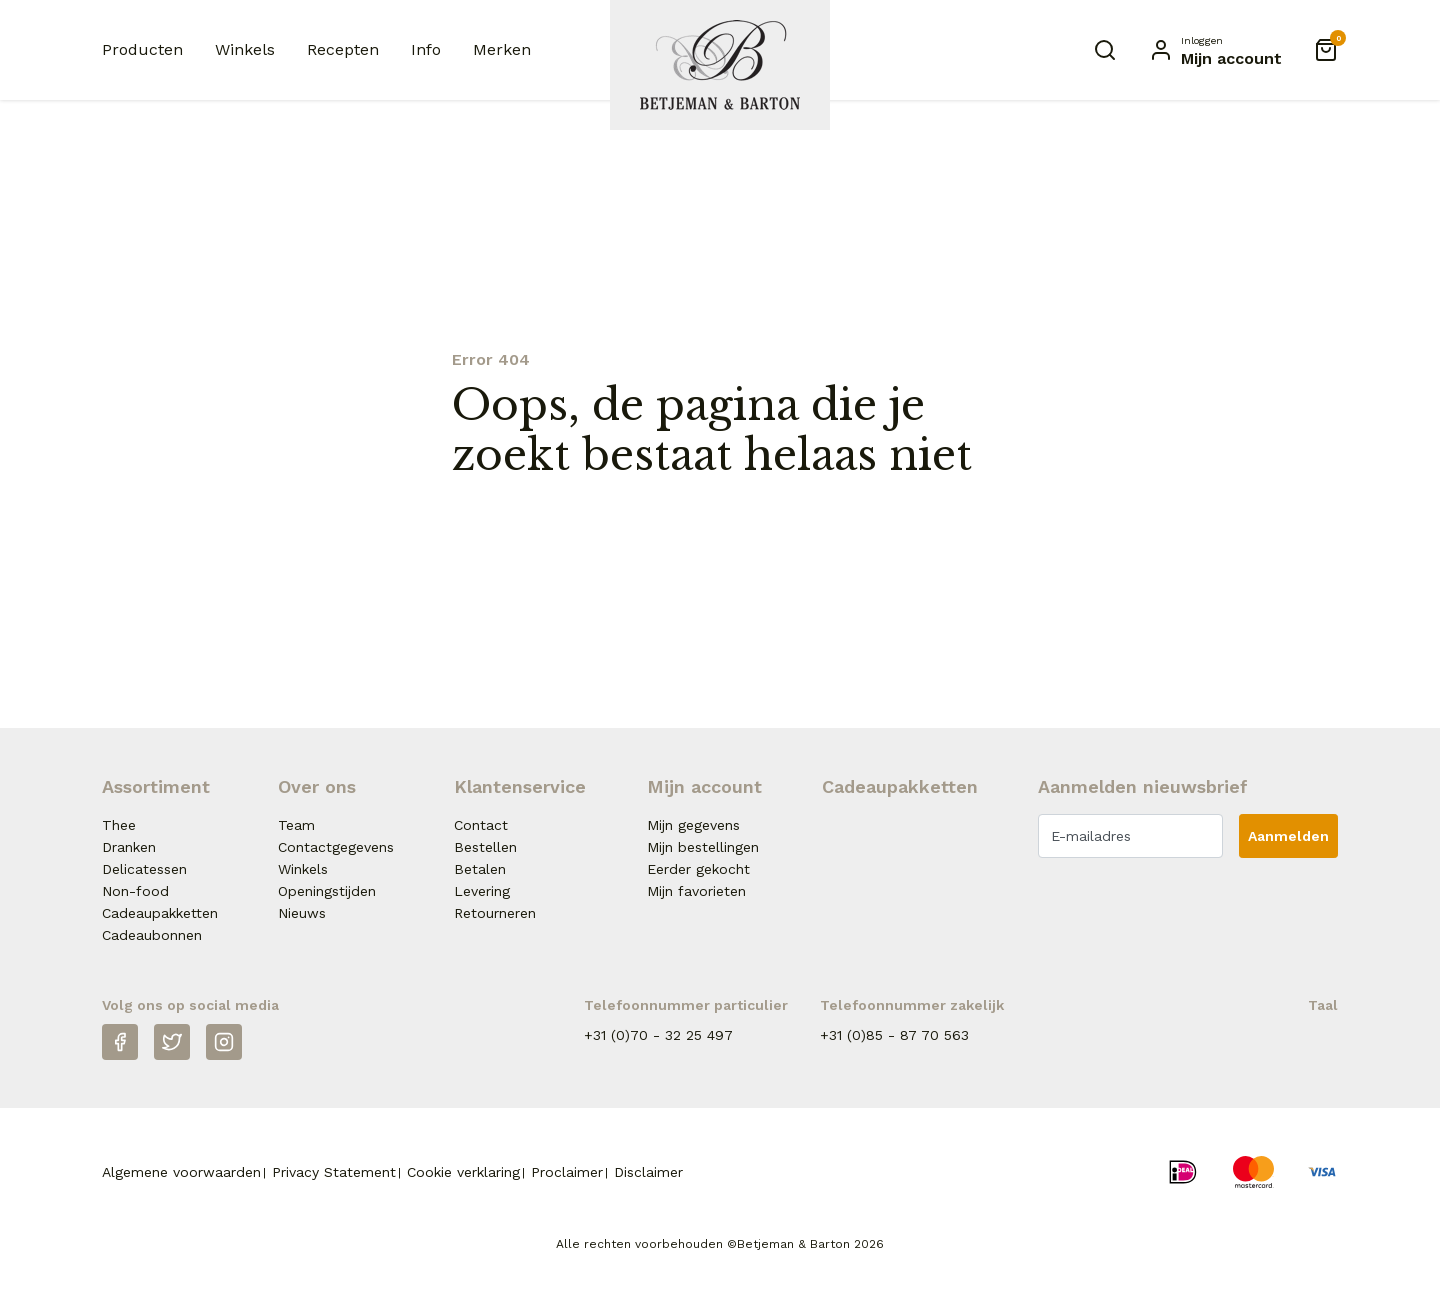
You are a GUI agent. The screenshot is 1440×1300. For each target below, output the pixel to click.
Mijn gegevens (693, 825)
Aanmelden (1288, 836)
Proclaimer (567, 1172)
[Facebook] (120, 1042)
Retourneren (495, 913)
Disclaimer (648, 1172)
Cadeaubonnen (152, 935)
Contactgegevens (336, 847)
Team (296, 825)
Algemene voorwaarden (181, 1172)
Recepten (343, 49)
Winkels (245, 49)
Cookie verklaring (463, 1172)
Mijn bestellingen (703, 847)
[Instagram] (224, 1042)
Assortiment (156, 786)
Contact (481, 825)
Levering (482, 891)
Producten (142, 49)
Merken (502, 49)
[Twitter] (172, 1042)
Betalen (480, 869)
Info (426, 49)
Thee (119, 825)
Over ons (317, 786)
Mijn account (704, 786)
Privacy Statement (334, 1172)
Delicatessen (144, 869)
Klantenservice (520, 786)
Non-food (135, 891)
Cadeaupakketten (160, 913)
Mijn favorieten (696, 891)
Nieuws (302, 913)
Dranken (129, 847)
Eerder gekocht (698, 869)
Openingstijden (327, 891)
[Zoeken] (1105, 50)
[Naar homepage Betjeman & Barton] (720, 65)
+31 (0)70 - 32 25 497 (658, 1035)
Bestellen (485, 847)
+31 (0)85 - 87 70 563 (894, 1035)
